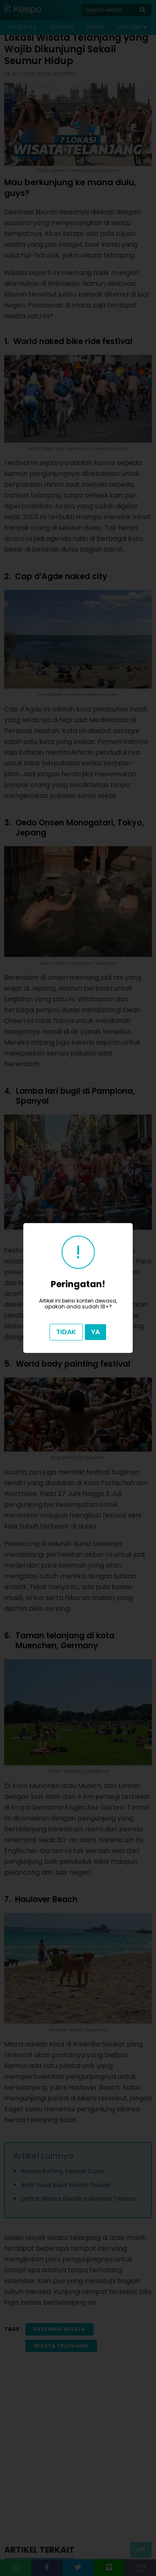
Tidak (66, 1332)
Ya (95, 1332)
